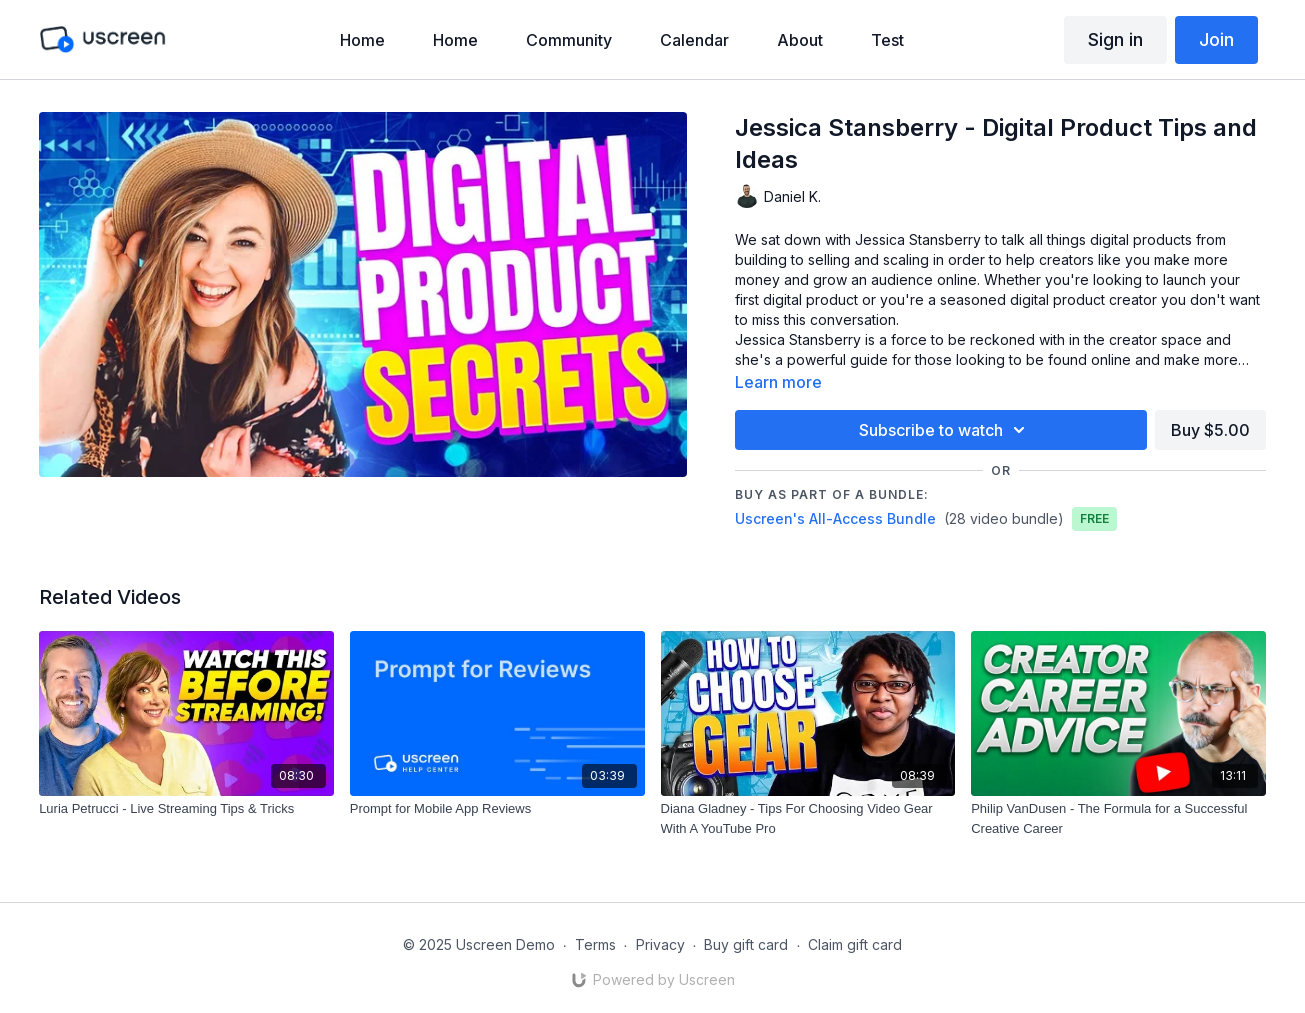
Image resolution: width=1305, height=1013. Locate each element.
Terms (595, 944)
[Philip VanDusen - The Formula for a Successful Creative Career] (1118, 818)
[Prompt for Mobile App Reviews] (497, 809)
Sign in (1115, 39)
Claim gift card (855, 944)
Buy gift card (746, 944)
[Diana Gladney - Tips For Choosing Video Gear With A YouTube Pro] (808, 818)
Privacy (660, 944)
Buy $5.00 (1210, 430)
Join (1216, 39)
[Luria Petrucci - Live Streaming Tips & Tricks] (186, 809)
